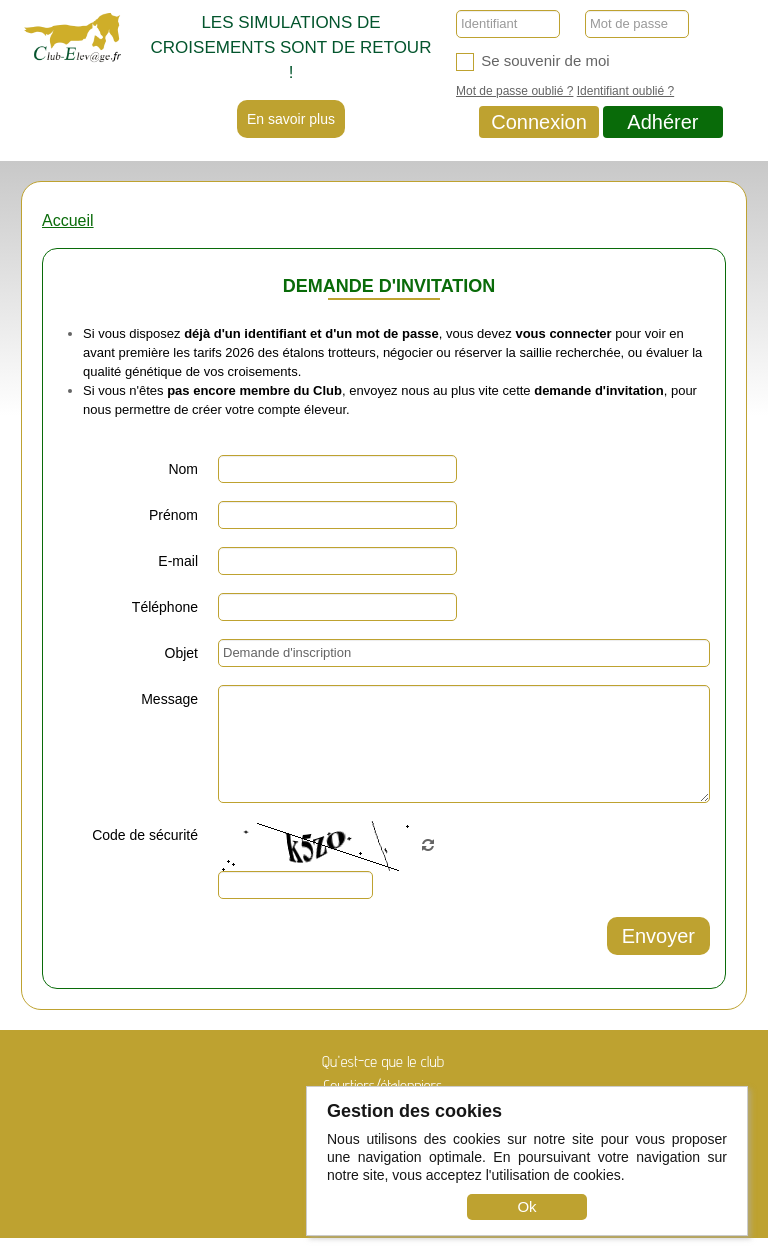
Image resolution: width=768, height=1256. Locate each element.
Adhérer (662, 122)
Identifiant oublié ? (625, 91)
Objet (181, 653)
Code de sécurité (145, 835)
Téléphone (165, 607)
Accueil (68, 220)
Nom (183, 469)
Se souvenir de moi (533, 61)
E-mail (178, 561)
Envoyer (658, 936)
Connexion (539, 122)
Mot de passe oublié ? (514, 91)
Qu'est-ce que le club (383, 1061)
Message (169, 699)
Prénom (173, 515)
